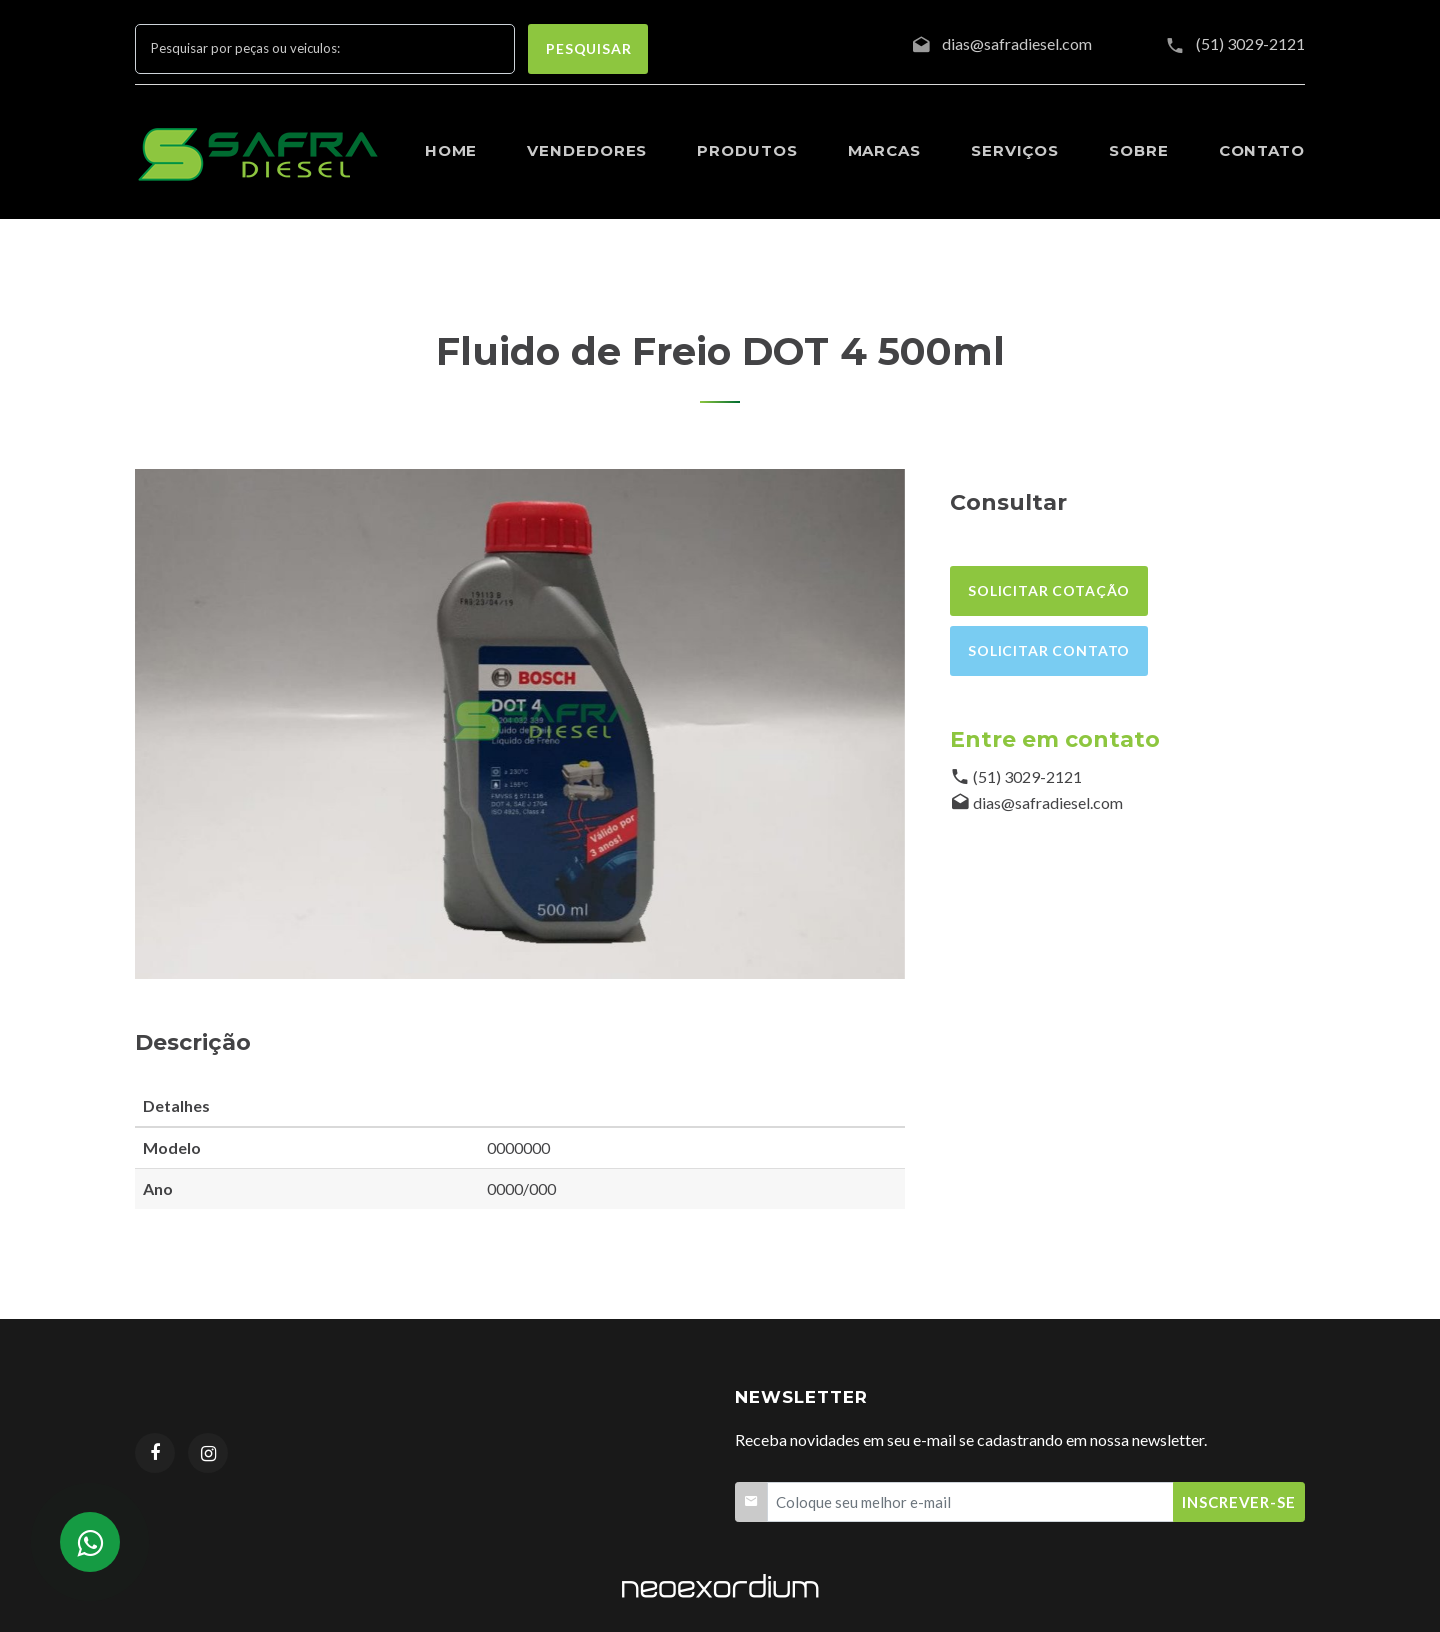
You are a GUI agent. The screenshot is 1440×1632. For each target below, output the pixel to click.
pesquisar (589, 48)
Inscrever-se (1239, 1502)
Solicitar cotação (1049, 590)
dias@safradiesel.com (1048, 802)
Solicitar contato (1049, 650)
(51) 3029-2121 (1250, 43)
